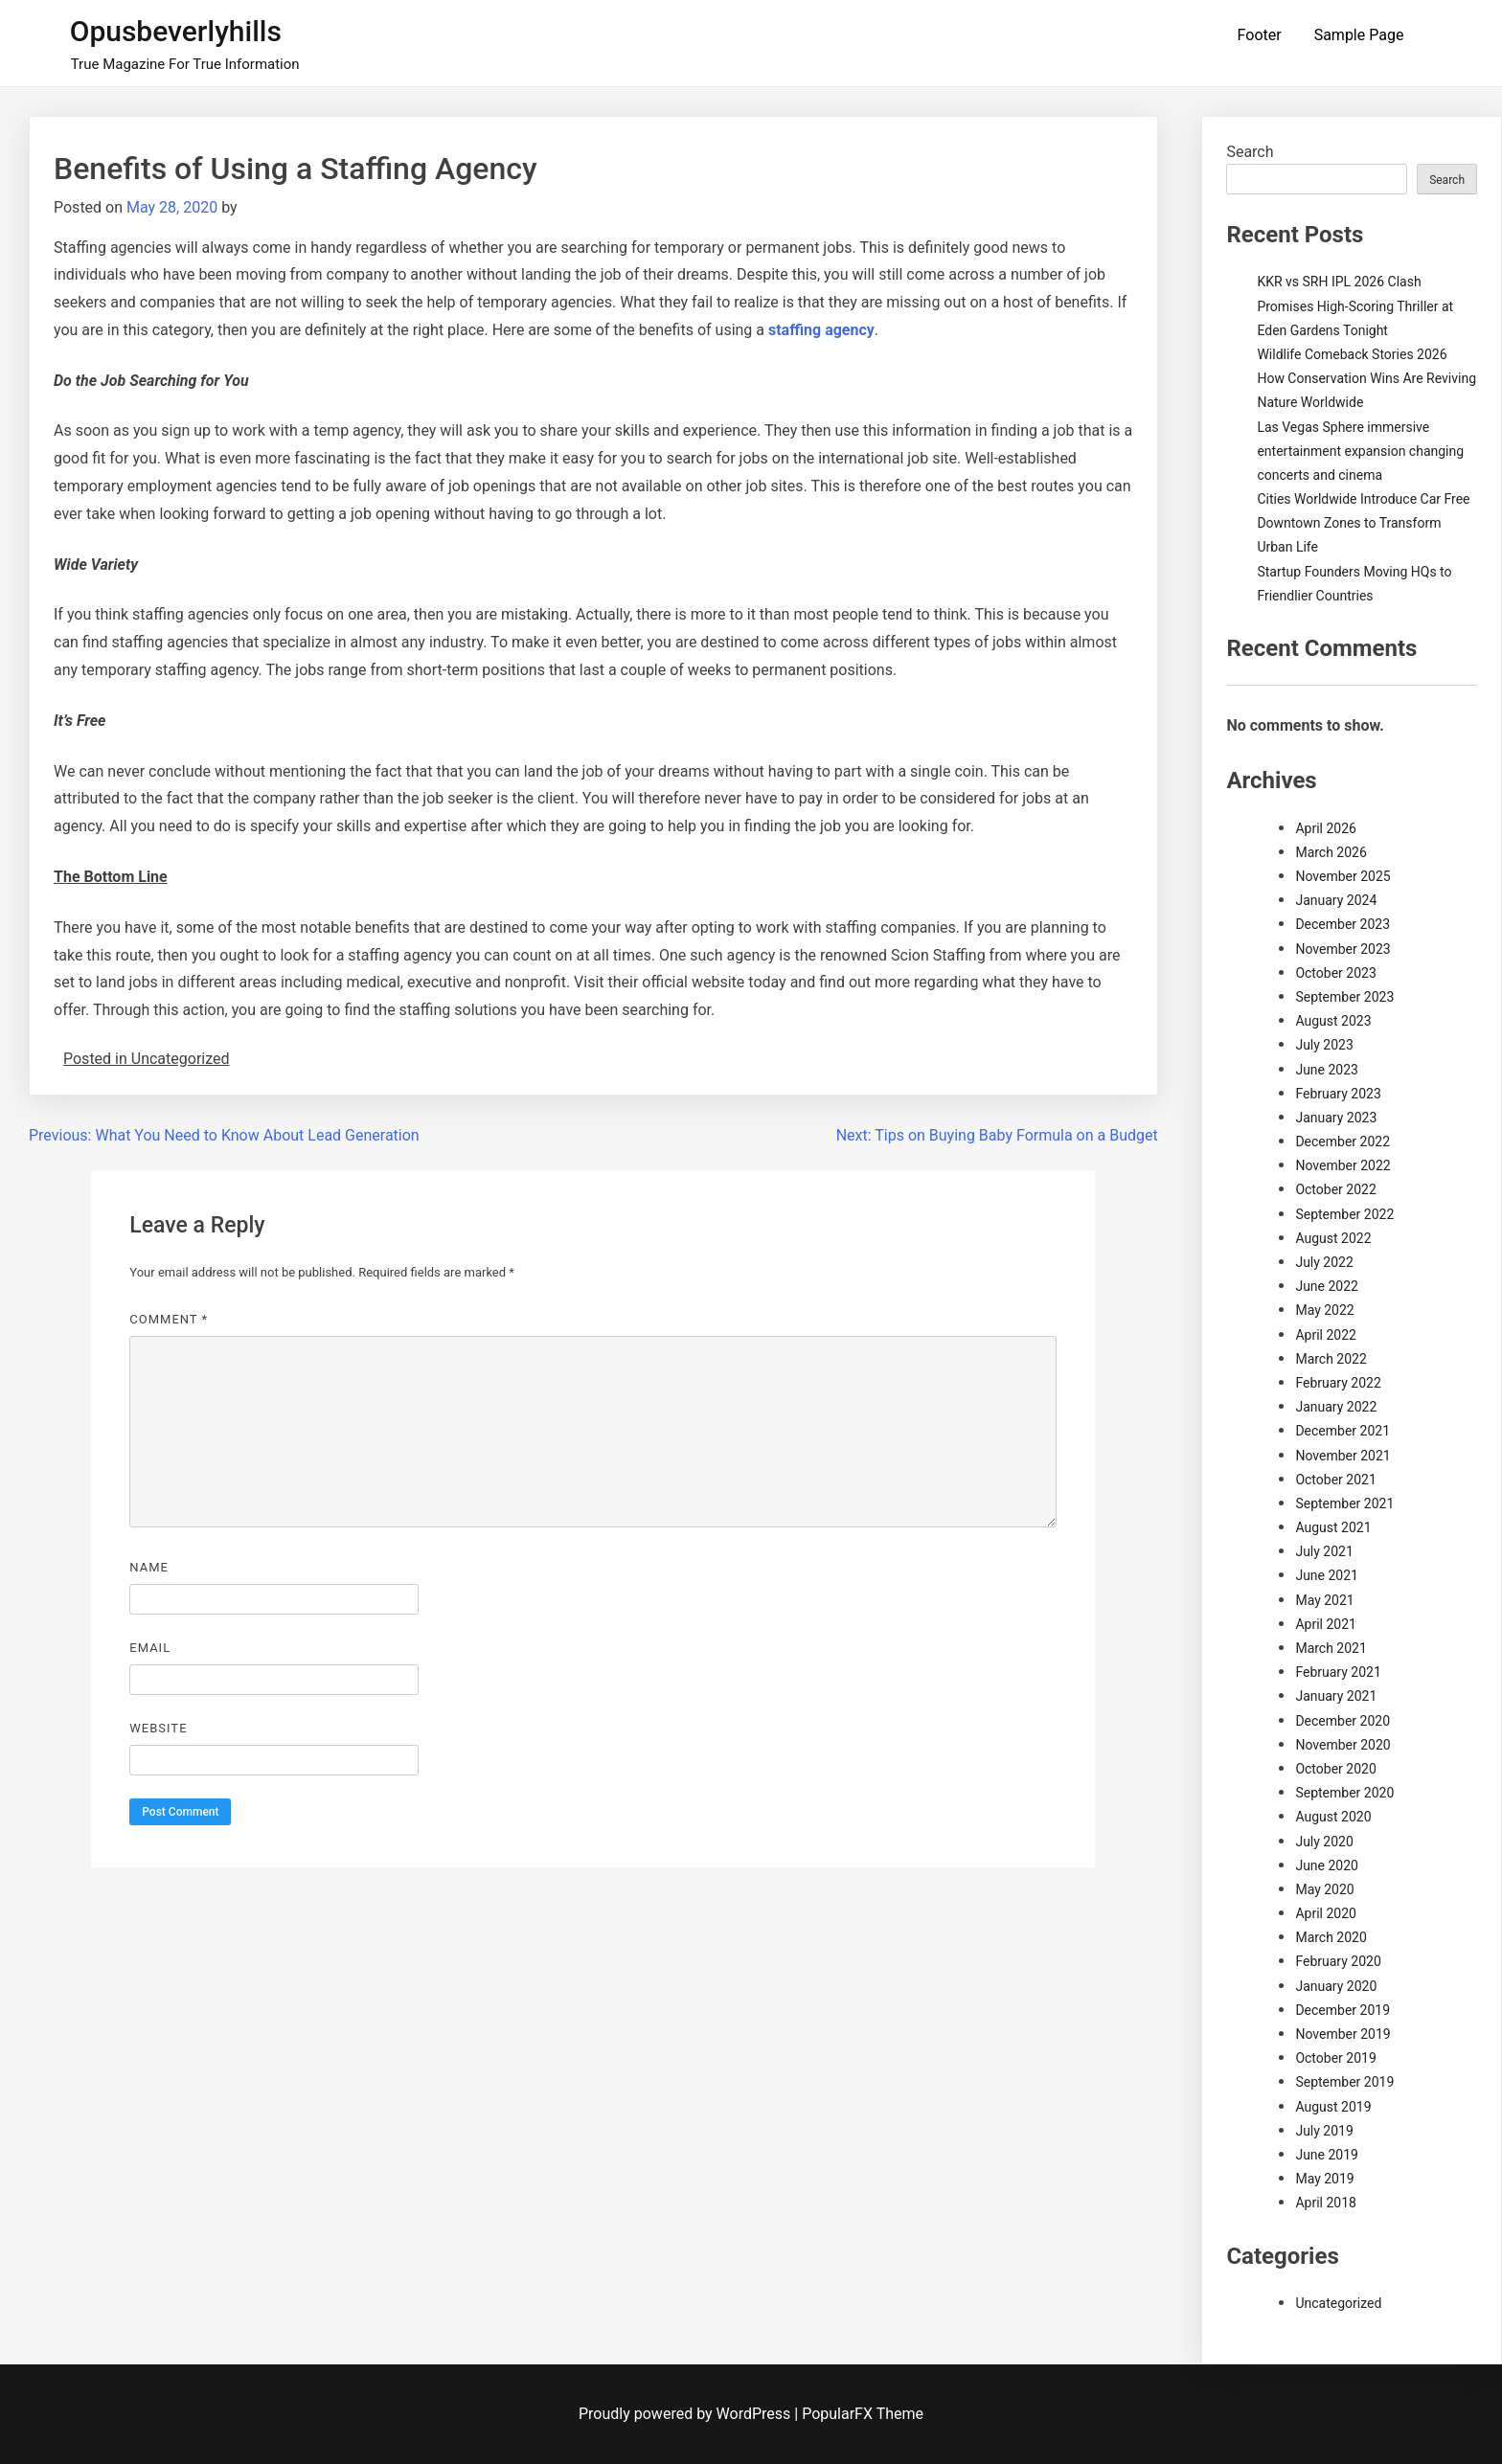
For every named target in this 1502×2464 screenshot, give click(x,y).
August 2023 (1333, 1021)
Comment (168, 1319)
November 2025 (1342, 876)
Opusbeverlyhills (176, 31)
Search (1249, 152)
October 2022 (1335, 1189)
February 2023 (1337, 1093)
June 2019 (1326, 2154)
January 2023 (1336, 1117)
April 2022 (1325, 1335)
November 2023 (1342, 949)
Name (149, 1567)
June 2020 (1326, 1865)
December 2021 (1342, 1430)
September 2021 (1344, 1503)
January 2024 (1336, 900)
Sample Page (1359, 35)
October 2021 (1335, 1479)
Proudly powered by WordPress (686, 2414)
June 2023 (1326, 1069)
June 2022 (1326, 1286)
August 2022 (1333, 1238)
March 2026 (1330, 852)
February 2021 (1337, 1672)
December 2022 (1342, 1141)
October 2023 (1335, 973)
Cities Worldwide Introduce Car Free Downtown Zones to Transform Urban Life (1363, 522)
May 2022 (1324, 1310)
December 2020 (1342, 1721)
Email (150, 1647)
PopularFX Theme (862, 2414)
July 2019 (1324, 2130)
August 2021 (1333, 1527)
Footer (1260, 35)
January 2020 (1336, 1986)
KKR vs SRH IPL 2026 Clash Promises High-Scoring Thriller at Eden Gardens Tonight (1355, 305)
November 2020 (1342, 1744)
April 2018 (1325, 2202)
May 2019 (1324, 2178)
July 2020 (1324, 1841)
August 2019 (1333, 2106)
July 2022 (1324, 1262)
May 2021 (1324, 1600)
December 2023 (1342, 924)
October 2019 (1335, 2058)
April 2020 (1325, 1913)
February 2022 (1337, 1382)
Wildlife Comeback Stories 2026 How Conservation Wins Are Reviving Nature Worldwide (1366, 378)
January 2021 (1336, 1696)
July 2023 (1324, 1044)
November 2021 (1342, 1455)
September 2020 (1344, 1792)
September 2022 (1344, 1214)
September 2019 (1344, 2082)
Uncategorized (1338, 2303)
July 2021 (1324, 1551)
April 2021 (1325, 1624)
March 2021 (1330, 1648)
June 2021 (1326, 1575)
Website (158, 1728)
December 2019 (1342, 2010)
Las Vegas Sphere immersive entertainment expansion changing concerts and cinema (1360, 451)
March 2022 (1330, 1359)
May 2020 (1324, 1889)
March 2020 (1330, 1937)
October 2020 (1335, 1768)
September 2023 (1344, 997)
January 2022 (1336, 1406)
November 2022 (1342, 1165)
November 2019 (1342, 2034)
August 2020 (1333, 1816)
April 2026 (1325, 828)
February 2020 (1337, 1961)
